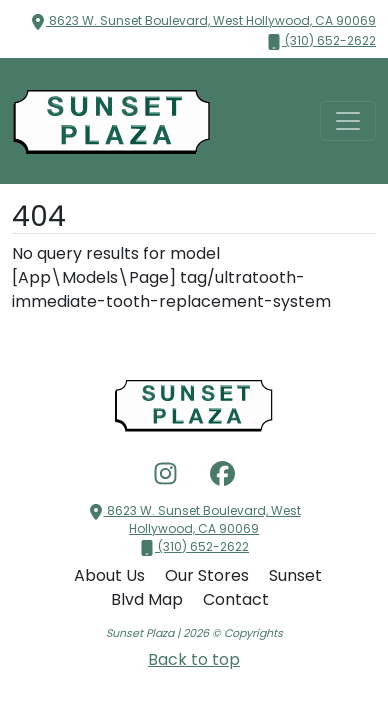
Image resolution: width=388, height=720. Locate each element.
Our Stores (209, 575)
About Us (111, 575)
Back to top (194, 659)
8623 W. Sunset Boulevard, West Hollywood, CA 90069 (203, 20)
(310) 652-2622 (321, 41)
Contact (236, 599)
